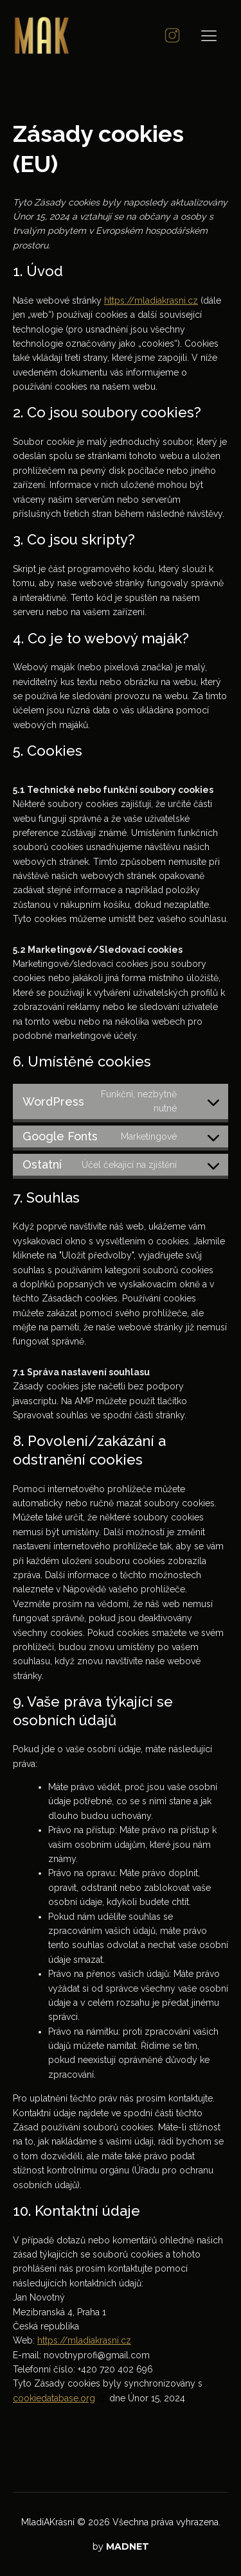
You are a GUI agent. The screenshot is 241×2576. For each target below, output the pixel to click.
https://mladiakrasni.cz (151, 300)
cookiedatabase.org (54, 2398)
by (121, 2546)
